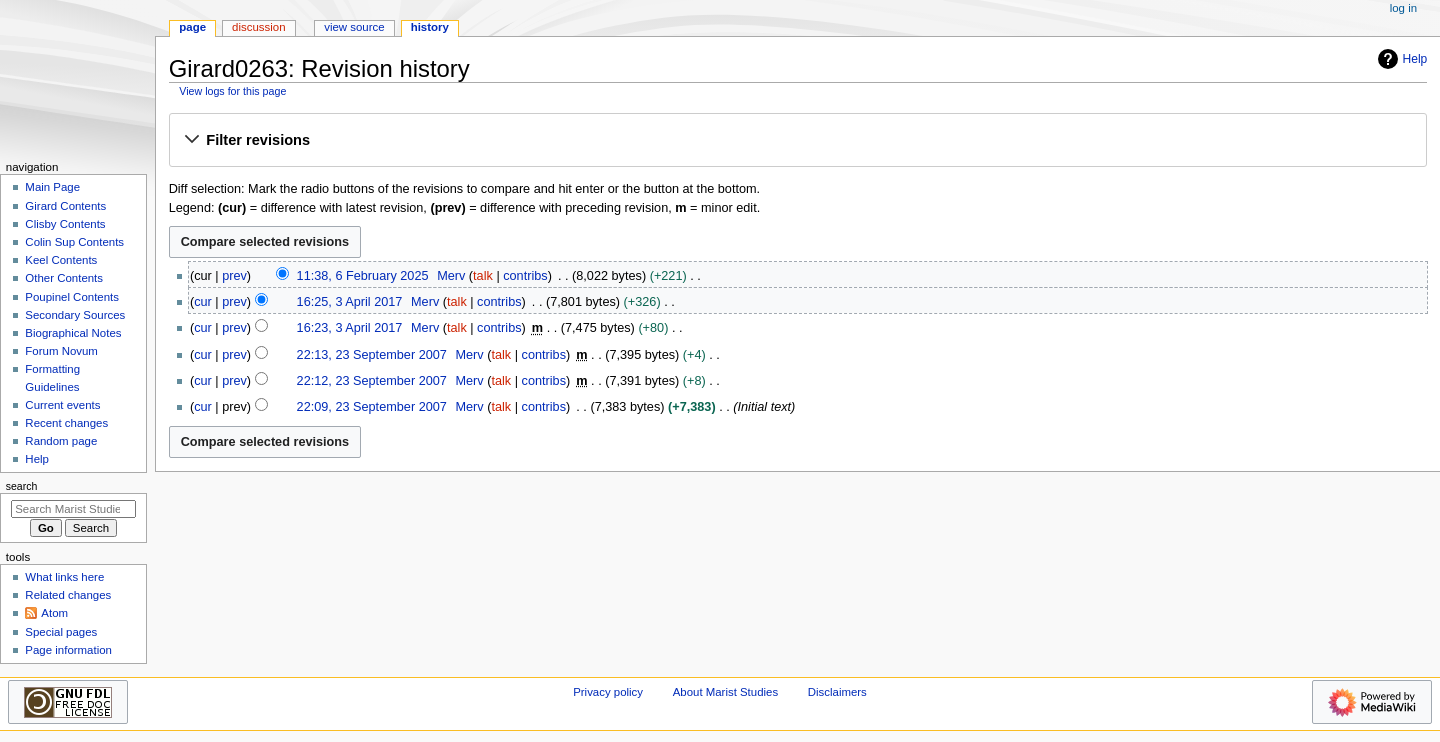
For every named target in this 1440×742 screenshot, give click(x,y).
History (430, 27)
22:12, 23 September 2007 (372, 381)
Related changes (68, 595)
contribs (525, 276)
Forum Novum (61, 351)
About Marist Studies (725, 692)
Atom (54, 613)
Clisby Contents (65, 224)
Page (192, 27)
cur (203, 302)
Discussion (258, 27)
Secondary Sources (75, 315)
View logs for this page (232, 91)
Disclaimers (837, 692)
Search (22, 486)
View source (354, 27)
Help (1400, 59)
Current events (62, 405)
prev (234, 276)
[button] (797, 141)
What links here (64, 577)
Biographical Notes (73, 333)
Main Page (52, 187)
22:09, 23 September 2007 (372, 407)
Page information (68, 650)
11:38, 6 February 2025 (363, 276)
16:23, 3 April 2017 (350, 328)
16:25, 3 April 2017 (350, 302)
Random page (61, 441)
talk (483, 276)
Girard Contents (65, 206)
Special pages (61, 632)
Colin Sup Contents (74, 242)
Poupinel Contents (72, 297)
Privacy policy (608, 692)
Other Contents (64, 278)
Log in (1403, 8)
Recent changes (66, 423)
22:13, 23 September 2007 (372, 355)
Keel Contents (61, 260)
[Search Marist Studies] (73, 509)
